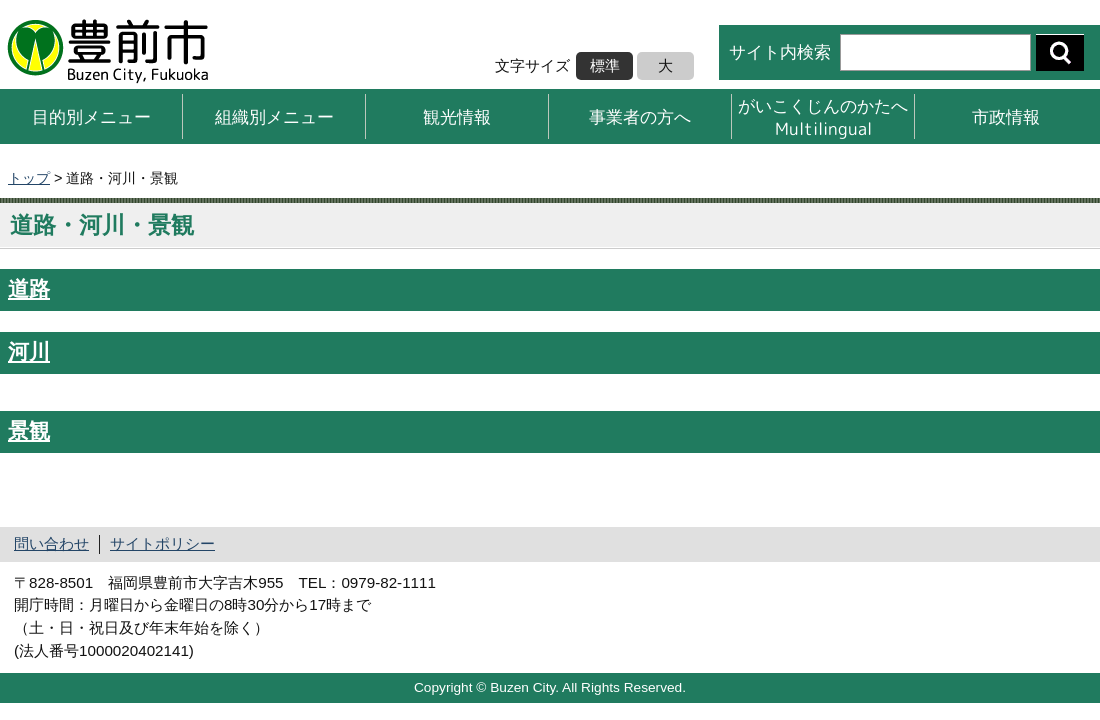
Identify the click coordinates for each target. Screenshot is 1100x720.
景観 (29, 431)
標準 (605, 65)
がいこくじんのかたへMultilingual (823, 116)
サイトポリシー (162, 543)
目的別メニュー (91, 116)
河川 (29, 352)
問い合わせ (51, 543)
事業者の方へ (640, 116)
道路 (29, 289)
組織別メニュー (274, 116)
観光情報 (457, 116)
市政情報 (1006, 116)
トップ (29, 178)
